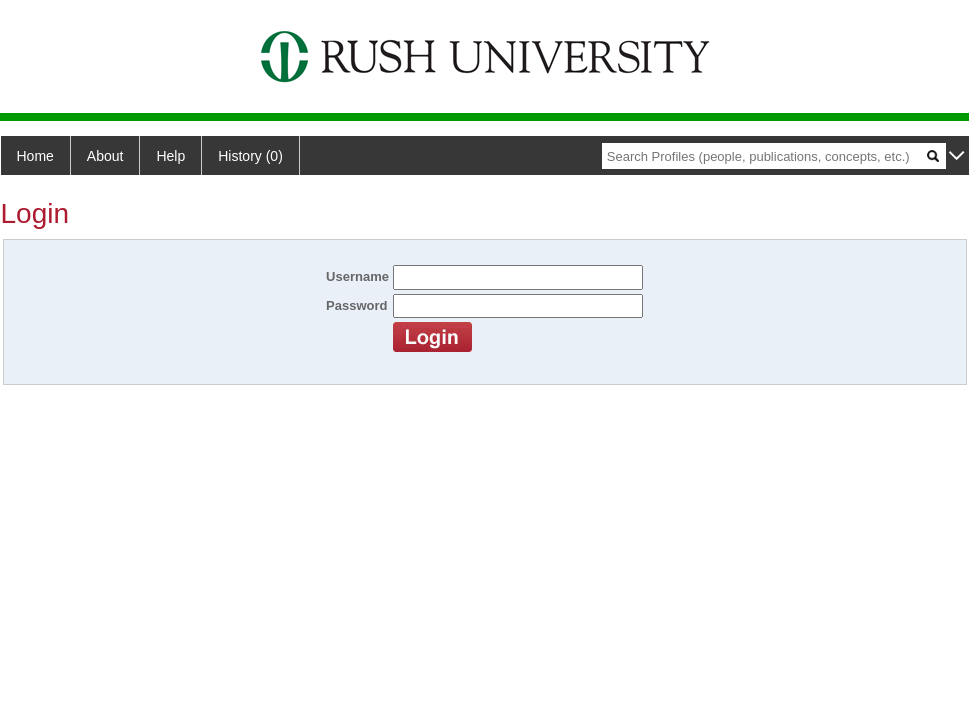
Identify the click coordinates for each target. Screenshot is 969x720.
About (105, 156)
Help (170, 156)
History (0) (250, 156)
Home (35, 156)
